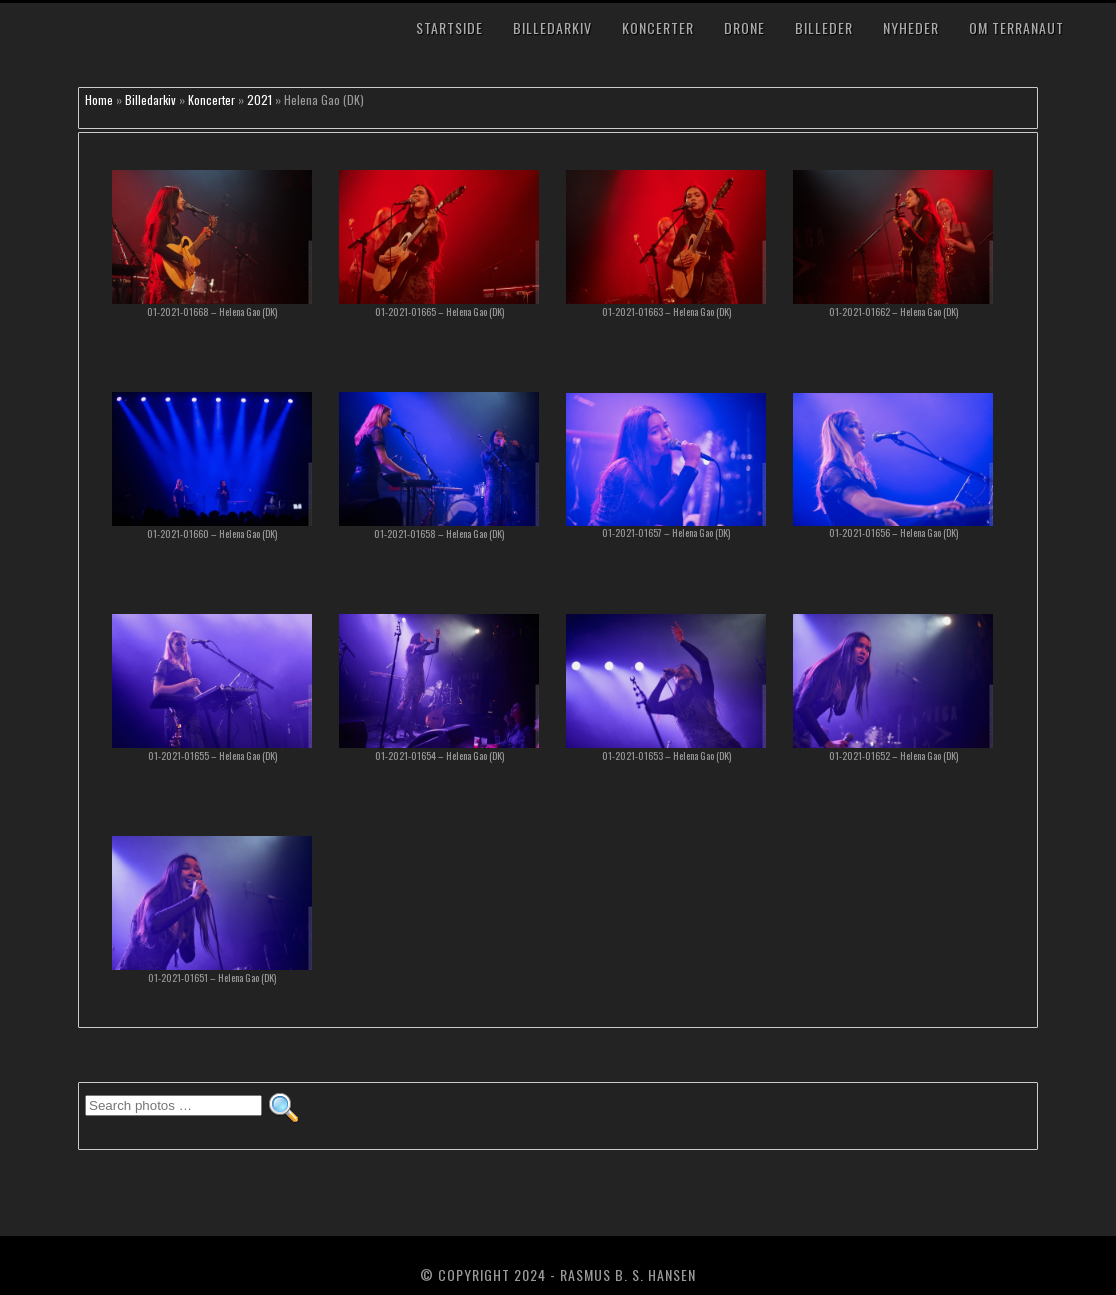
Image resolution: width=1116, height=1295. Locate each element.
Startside (449, 27)
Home (99, 99)
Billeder (824, 27)
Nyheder (911, 27)
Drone (744, 27)
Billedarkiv (552, 27)
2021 (259, 99)
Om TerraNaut (1016, 27)
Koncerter (658, 27)
